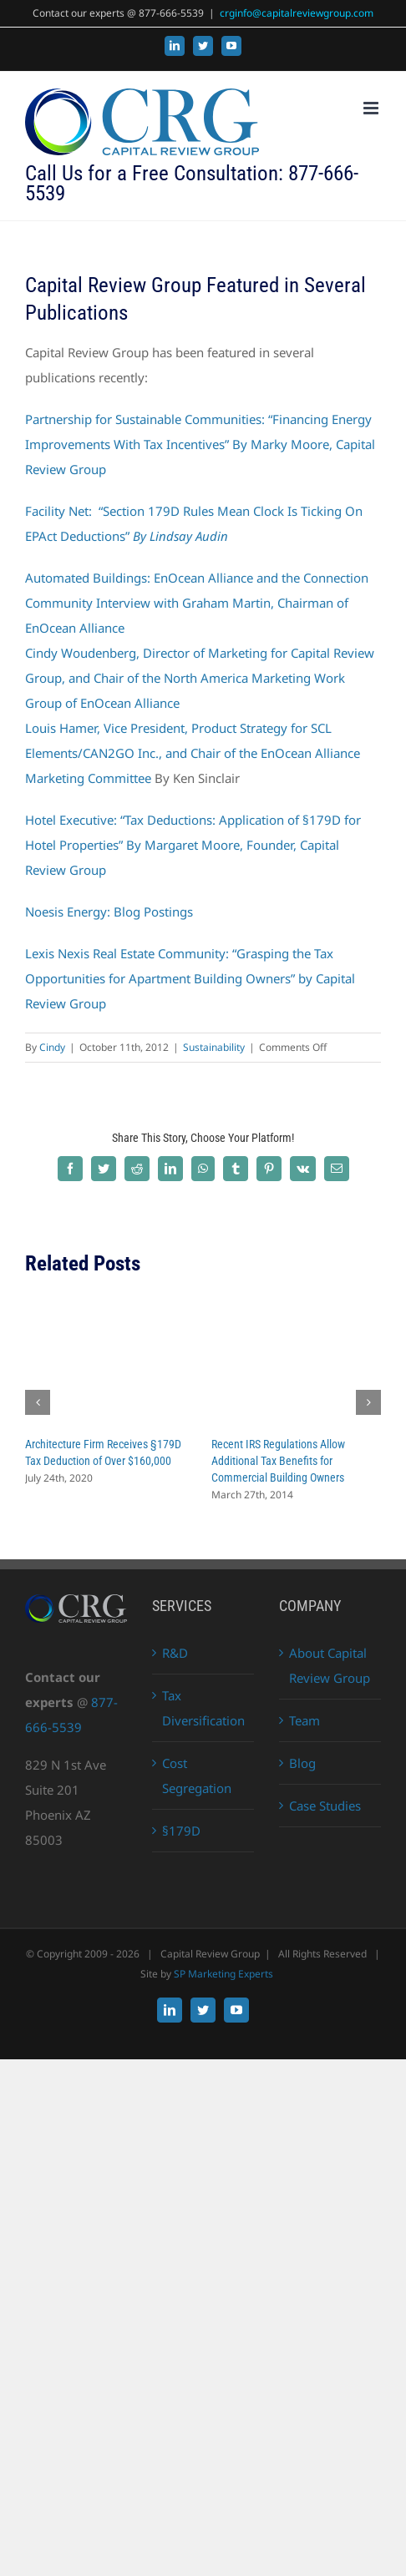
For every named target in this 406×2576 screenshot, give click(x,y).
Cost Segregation (196, 1775)
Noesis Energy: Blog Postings (109, 911)
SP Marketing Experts (223, 1974)
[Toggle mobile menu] (372, 108)
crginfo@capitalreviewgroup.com (296, 13)
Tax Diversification (203, 1708)
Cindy (52, 1047)
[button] (37, 1402)
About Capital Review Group (329, 1665)
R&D (175, 1652)
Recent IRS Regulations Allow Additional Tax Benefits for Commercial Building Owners (278, 1460)
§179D (181, 1830)
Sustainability (214, 1047)
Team (304, 1720)
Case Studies (325, 1805)
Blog (302, 1763)
